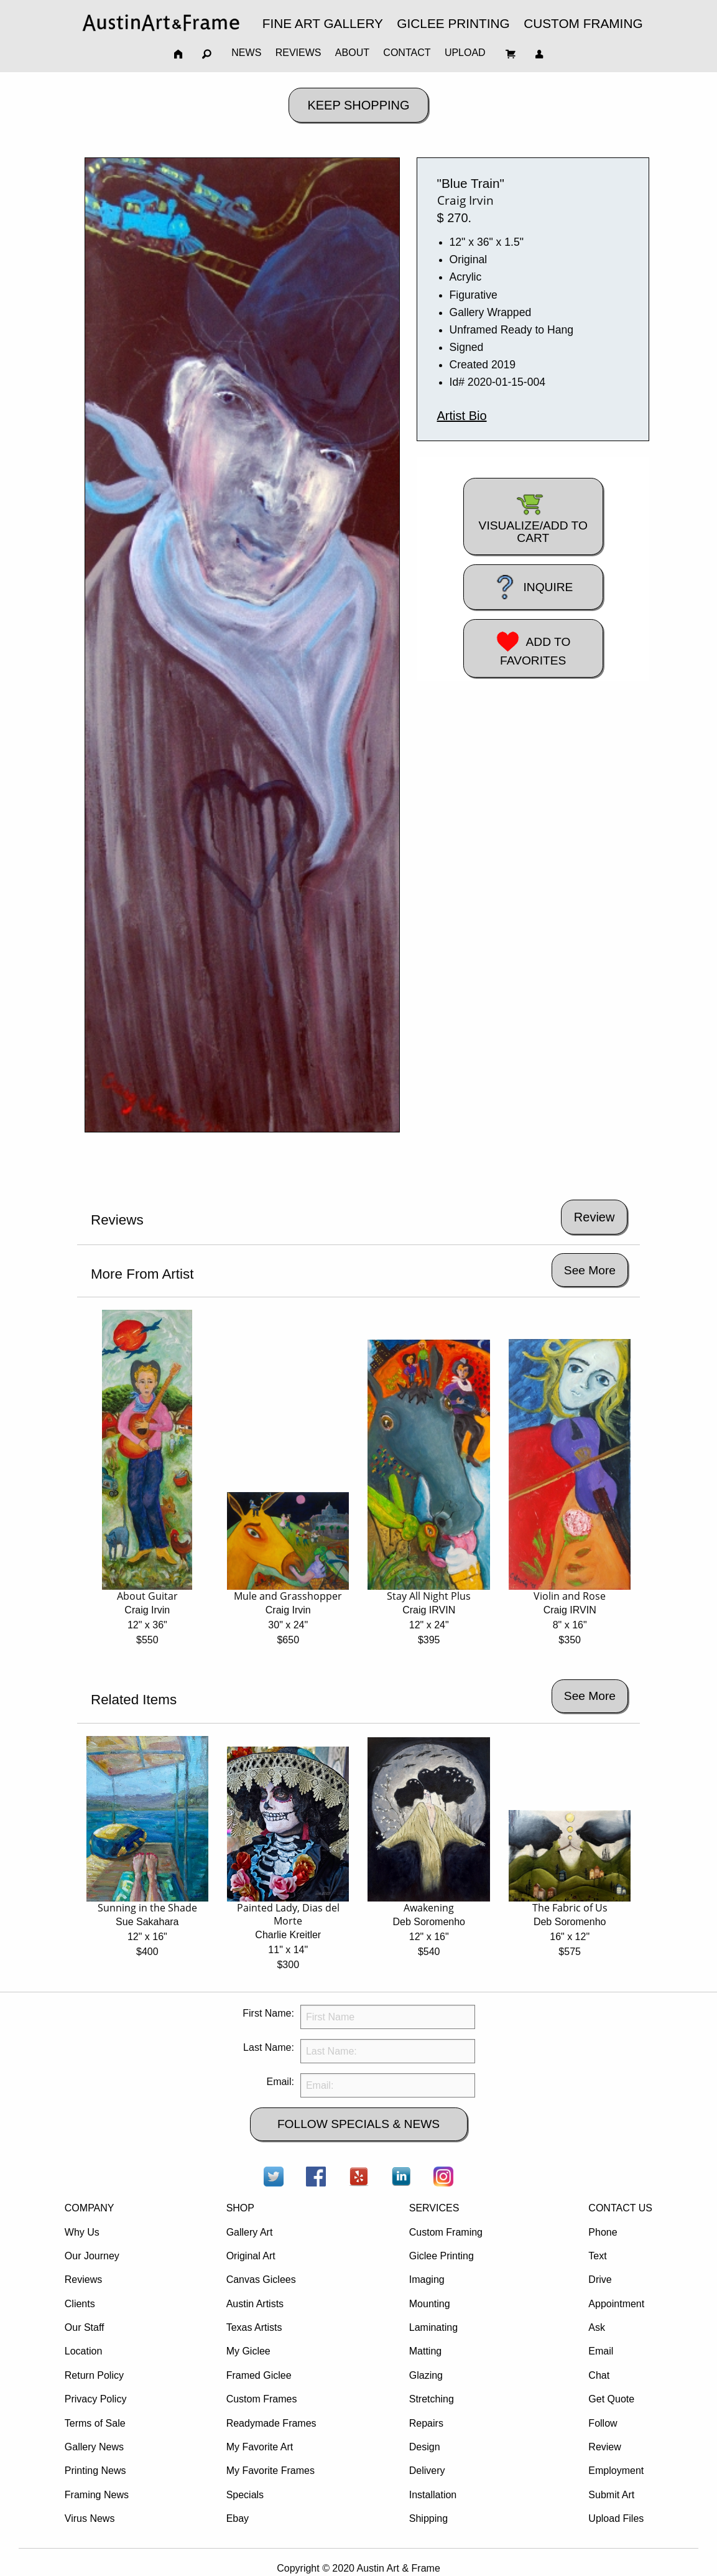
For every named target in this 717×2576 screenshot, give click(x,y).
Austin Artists (255, 2303)
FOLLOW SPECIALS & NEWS (358, 2123)
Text (597, 2256)
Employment (616, 2470)
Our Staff (84, 2327)
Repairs (426, 2423)
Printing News (95, 2470)
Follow (602, 2423)
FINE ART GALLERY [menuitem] (322, 23)
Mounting (429, 2303)
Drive (599, 2279)
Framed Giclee (259, 2375)
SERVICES (434, 2208)
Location (84, 2351)
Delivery (427, 2470)
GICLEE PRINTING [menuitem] (453, 23)
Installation (433, 2495)
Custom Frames (261, 2399)
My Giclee (248, 2351)
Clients (80, 2303)
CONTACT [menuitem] (406, 52)
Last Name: (268, 2047)
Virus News (90, 2518)
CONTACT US (620, 2208)
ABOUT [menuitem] (352, 52)
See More (590, 1270)
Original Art (250, 2256)
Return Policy (94, 2375)
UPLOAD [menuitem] (465, 52)
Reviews (83, 2279)
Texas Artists (254, 2327)
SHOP (240, 2208)
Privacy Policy (96, 2399)
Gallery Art (249, 2232)
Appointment (616, 2303)
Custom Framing (446, 2232)
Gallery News (94, 2447)
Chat (598, 2375)
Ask (596, 2327)
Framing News (97, 2495)
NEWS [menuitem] (246, 52)
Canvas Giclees (261, 2279)
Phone (602, 2232)
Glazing (426, 2375)
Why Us (82, 2232)
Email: (280, 2081)
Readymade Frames (271, 2423)
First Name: (268, 2013)
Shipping (428, 2518)
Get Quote (611, 2399)
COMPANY (89, 2208)
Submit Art (611, 2495)
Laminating (433, 2327)
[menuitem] (161, 22)
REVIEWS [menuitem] (298, 52)
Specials (245, 2495)
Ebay (237, 2518)
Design (424, 2447)
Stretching (431, 2399)
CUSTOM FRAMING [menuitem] (583, 23)
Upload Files (616, 2518)
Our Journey (92, 2256)
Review (604, 2447)
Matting (425, 2351)
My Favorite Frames (270, 2470)
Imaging (427, 2279)
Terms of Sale (95, 2423)
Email (600, 2351)
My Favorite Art (260, 2447)
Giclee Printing (441, 2256)
